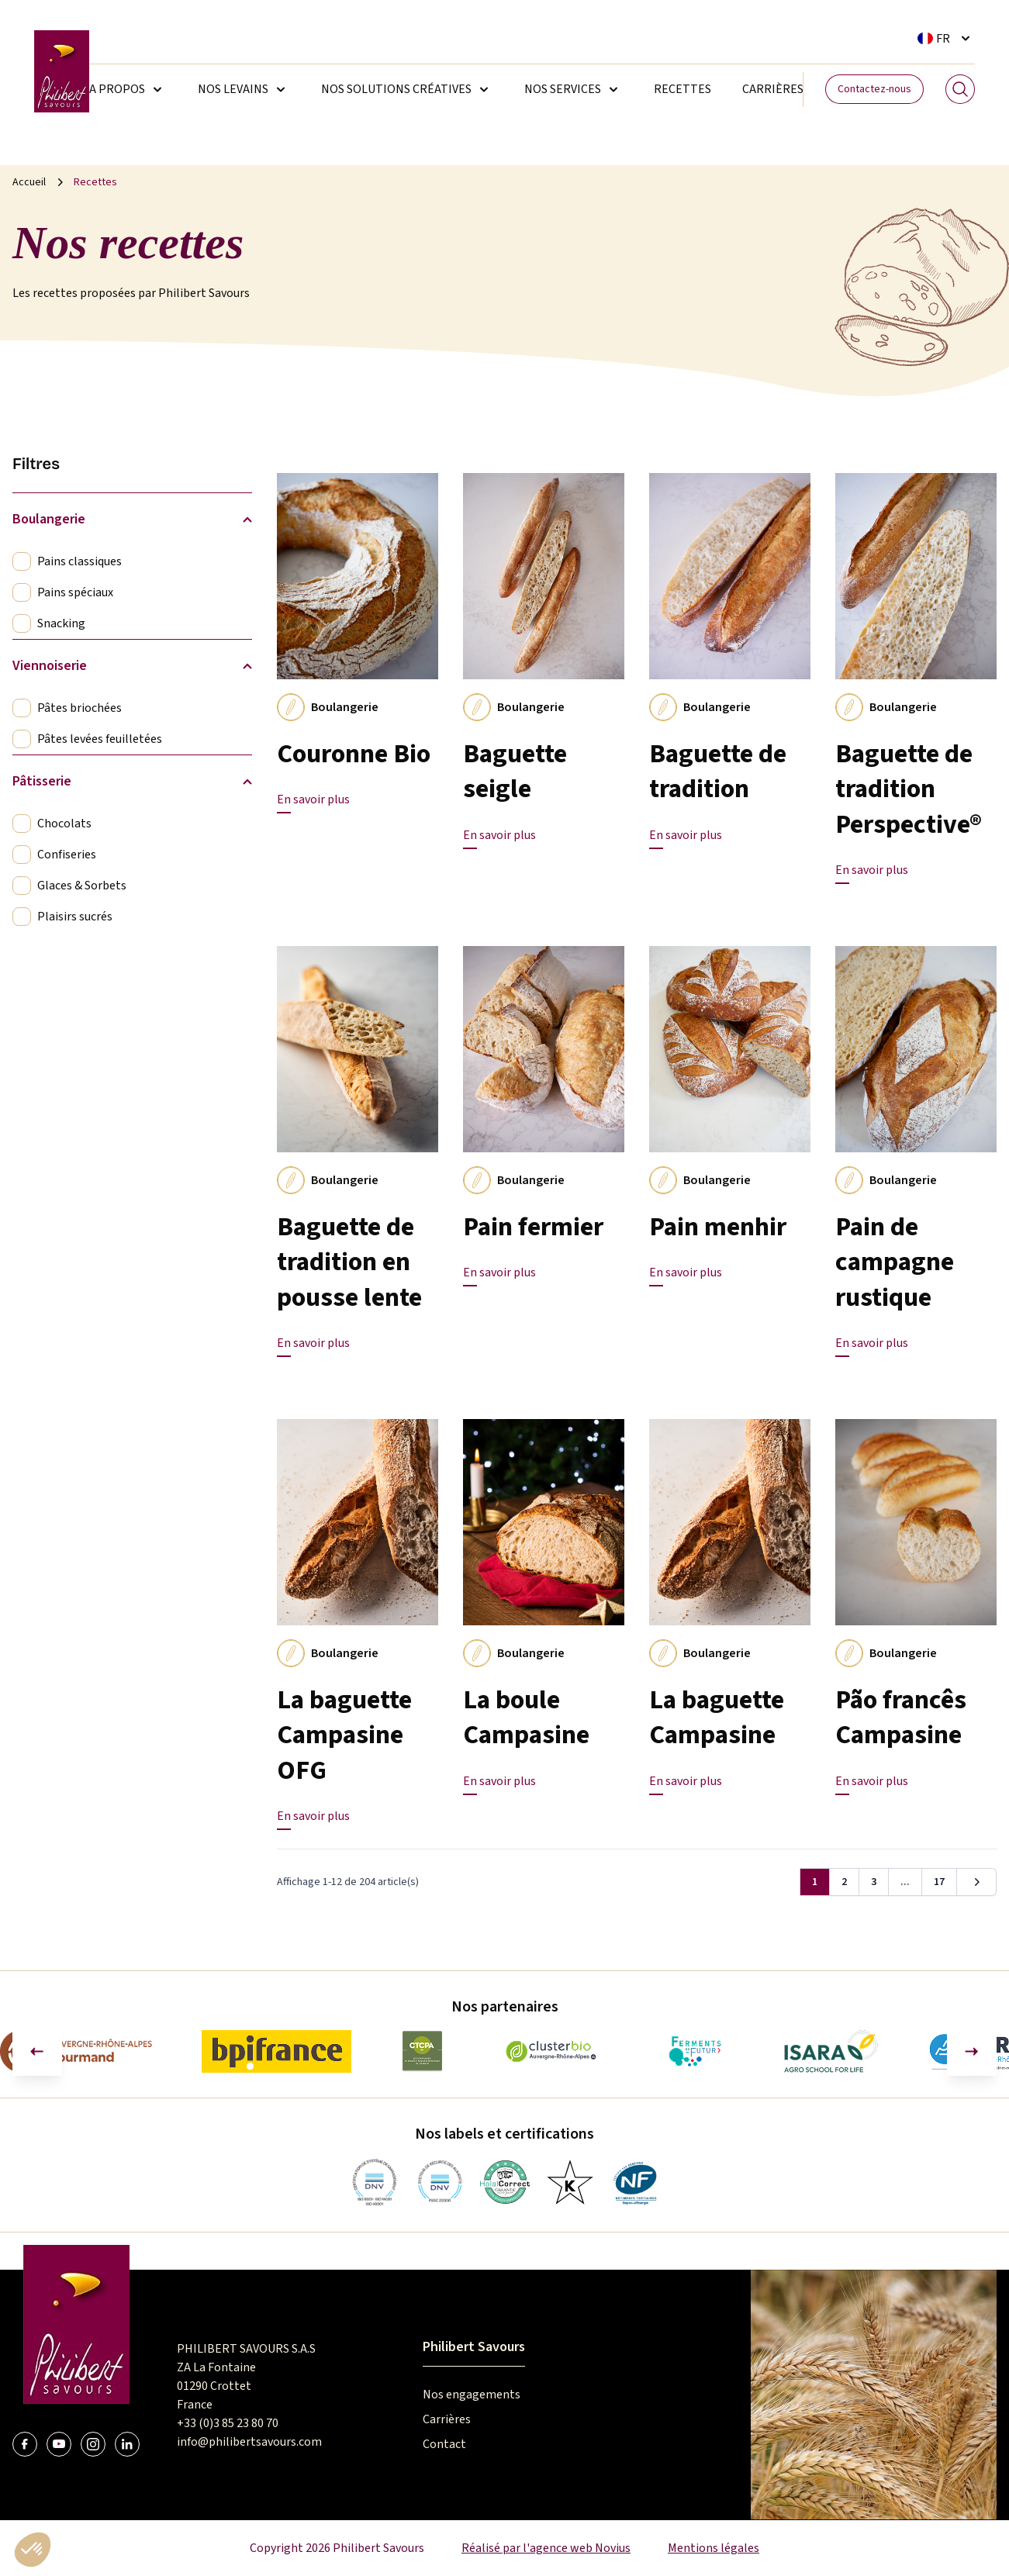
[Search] (960, 89)
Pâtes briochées (79, 708)
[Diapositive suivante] (972, 2051)
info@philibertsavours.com (249, 2441)
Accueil (29, 182)
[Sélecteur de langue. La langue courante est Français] (946, 38)
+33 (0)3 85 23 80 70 (227, 2423)
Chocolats (64, 823)
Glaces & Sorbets (81, 885)
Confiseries (66, 854)
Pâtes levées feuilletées (99, 739)
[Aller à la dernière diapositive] (37, 2051)
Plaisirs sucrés (74, 916)
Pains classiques (79, 561)
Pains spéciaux (75, 592)
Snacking (61, 623)
